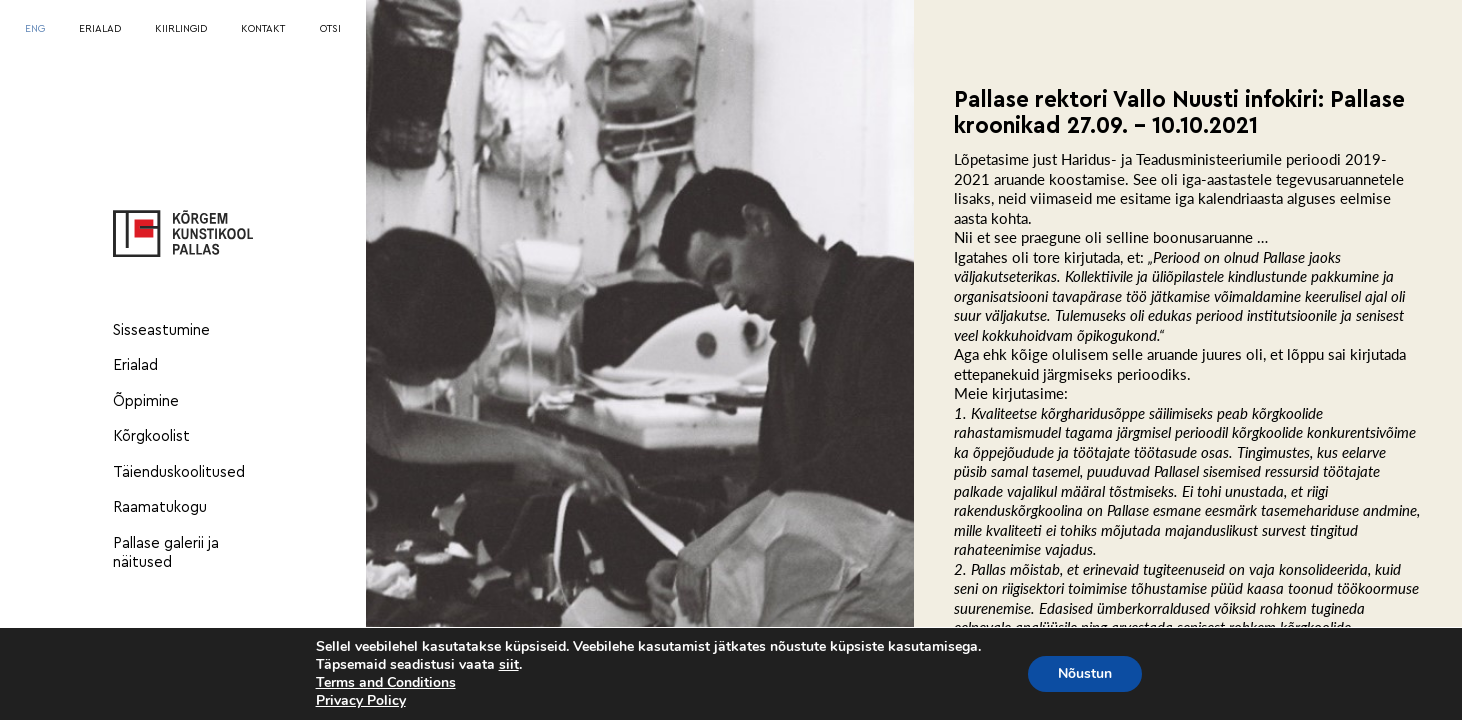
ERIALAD (100, 29)
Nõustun (1085, 673)
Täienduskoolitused (179, 472)
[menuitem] (35, 30)
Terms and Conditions (386, 682)
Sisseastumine (161, 330)
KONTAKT (263, 29)
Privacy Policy (361, 700)
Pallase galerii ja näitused (166, 553)
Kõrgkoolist (151, 436)
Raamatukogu (160, 507)
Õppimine (146, 401)
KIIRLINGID (181, 29)
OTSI (330, 29)
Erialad (135, 365)
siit (509, 665)
